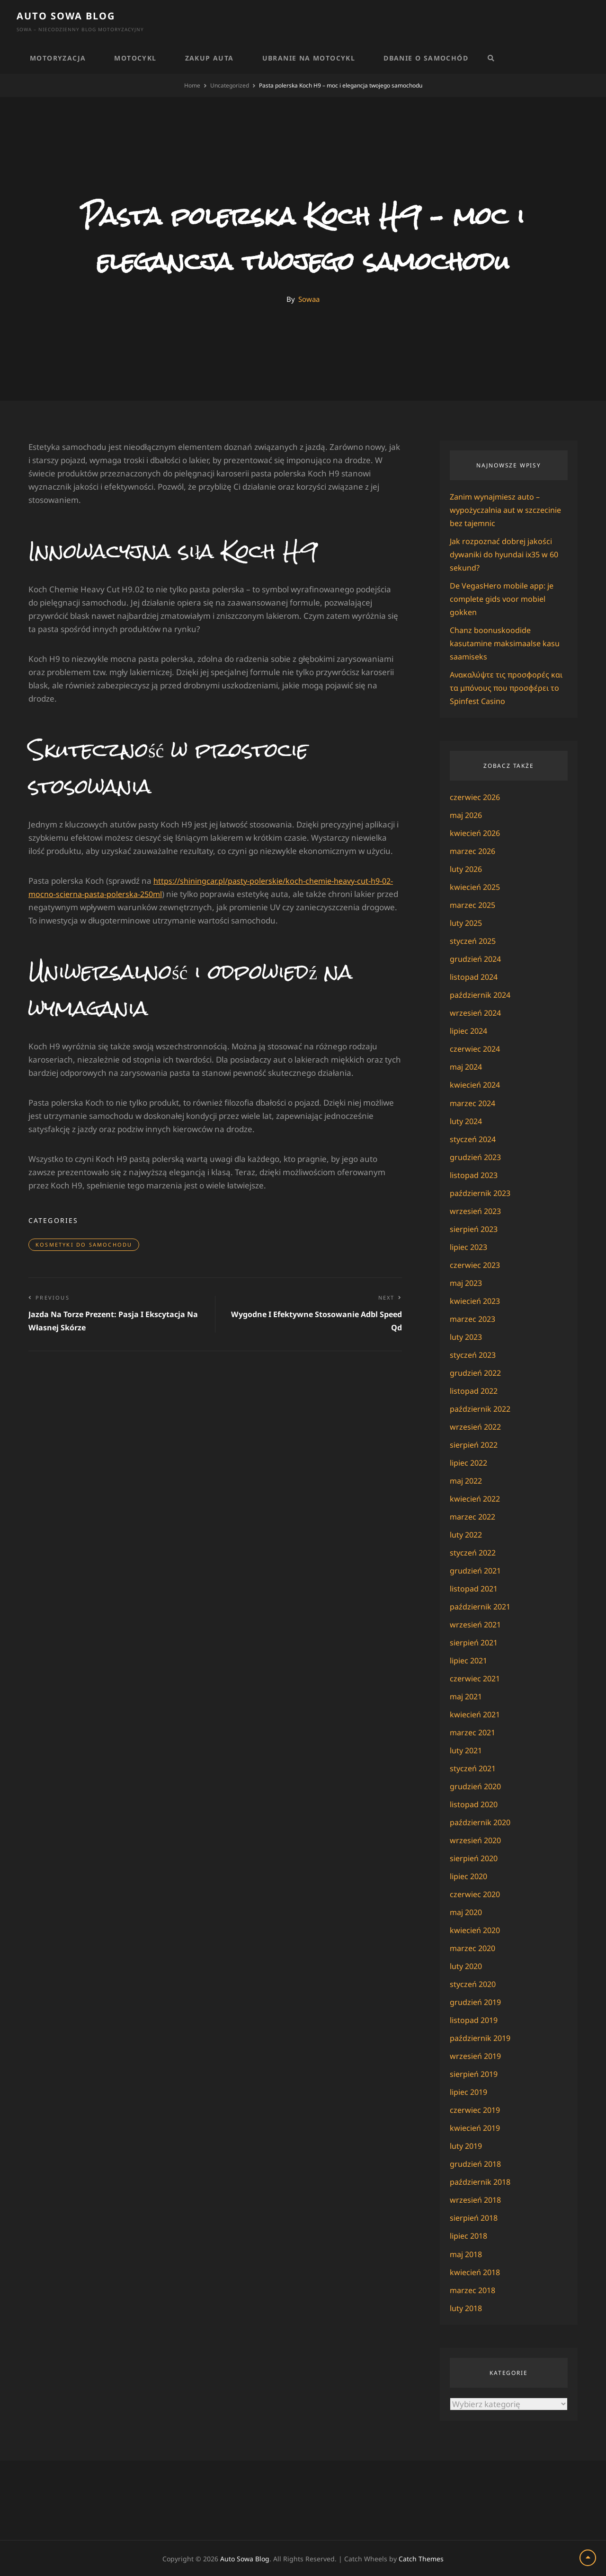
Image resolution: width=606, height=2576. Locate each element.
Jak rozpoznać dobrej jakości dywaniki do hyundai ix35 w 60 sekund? (507, 554)
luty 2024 (467, 1120)
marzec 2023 (474, 1318)
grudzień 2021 (477, 1570)
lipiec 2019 (470, 2091)
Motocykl (135, 57)
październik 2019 (482, 2037)
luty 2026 (467, 868)
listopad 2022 (475, 1390)
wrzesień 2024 (477, 1012)
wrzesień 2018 (477, 2199)
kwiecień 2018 (476, 2271)
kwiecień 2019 (476, 2127)
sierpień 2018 (475, 2217)
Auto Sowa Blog (66, 15)
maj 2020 (467, 1911)
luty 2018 (467, 2307)
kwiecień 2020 (476, 1929)
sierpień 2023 (475, 1228)
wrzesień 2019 (477, 2055)
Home (192, 85)
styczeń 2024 (474, 1138)
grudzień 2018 (477, 2163)
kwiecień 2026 (476, 832)
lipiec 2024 (470, 1030)
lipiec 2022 (470, 1462)
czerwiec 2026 (476, 796)
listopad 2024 (475, 976)
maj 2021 (467, 1695)
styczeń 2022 (474, 1552)
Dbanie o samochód (425, 57)
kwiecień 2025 (476, 886)
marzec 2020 (474, 1947)
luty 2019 (467, 2145)
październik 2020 (482, 1821)
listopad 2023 (475, 1174)
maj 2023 (467, 1282)
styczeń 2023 (474, 1354)
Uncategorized (229, 85)
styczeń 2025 (474, 940)
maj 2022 (467, 1480)
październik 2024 (482, 994)
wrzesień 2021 (477, 1623)
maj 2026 (467, 814)
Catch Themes (421, 2557)
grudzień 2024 (477, 958)
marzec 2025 (474, 904)
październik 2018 (482, 2181)
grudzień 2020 (477, 1785)
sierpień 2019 (475, 2073)
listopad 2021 (475, 1588)
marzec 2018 (474, 2289)
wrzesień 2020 (477, 1839)
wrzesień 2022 (477, 1426)
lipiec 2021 (470, 1659)
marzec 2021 (474, 1731)
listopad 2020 (475, 1803)
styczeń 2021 (474, 1767)
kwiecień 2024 (476, 1084)
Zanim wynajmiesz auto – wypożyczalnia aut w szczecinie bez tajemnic (508, 509)
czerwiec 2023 (476, 1264)
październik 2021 (482, 1605)
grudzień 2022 (477, 1372)
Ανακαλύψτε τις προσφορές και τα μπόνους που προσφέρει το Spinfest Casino (508, 687)
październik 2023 (482, 1192)
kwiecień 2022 (476, 1498)
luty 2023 (467, 1336)
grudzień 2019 (477, 2001)
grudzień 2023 (477, 1156)
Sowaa (309, 299)
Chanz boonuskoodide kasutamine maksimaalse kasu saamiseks (508, 643)
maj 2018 (467, 2253)
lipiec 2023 (470, 1246)
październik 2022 (482, 1408)
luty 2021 (467, 1749)
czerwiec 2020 (476, 1893)
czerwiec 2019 (476, 2109)
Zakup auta (209, 57)
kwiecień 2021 (476, 1713)
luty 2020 (467, 1965)
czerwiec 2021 (476, 1677)
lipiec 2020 (470, 1875)
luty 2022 (467, 1534)
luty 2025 (467, 922)
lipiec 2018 (470, 2235)
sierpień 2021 (475, 1641)
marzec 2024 (474, 1102)
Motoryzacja (58, 57)
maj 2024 (467, 1066)
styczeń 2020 (474, 1983)
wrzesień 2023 (477, 1210)
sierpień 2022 (475, 1444)
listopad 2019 (475, 2019)
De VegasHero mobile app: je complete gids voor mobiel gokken (504, 598)
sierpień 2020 (475, 1857)
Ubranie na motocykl (309, 57)
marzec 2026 (474, 850)
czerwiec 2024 (476, 1048)
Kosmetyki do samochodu (84, 1244)
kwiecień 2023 (476, 1300)
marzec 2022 (474, 1516)
